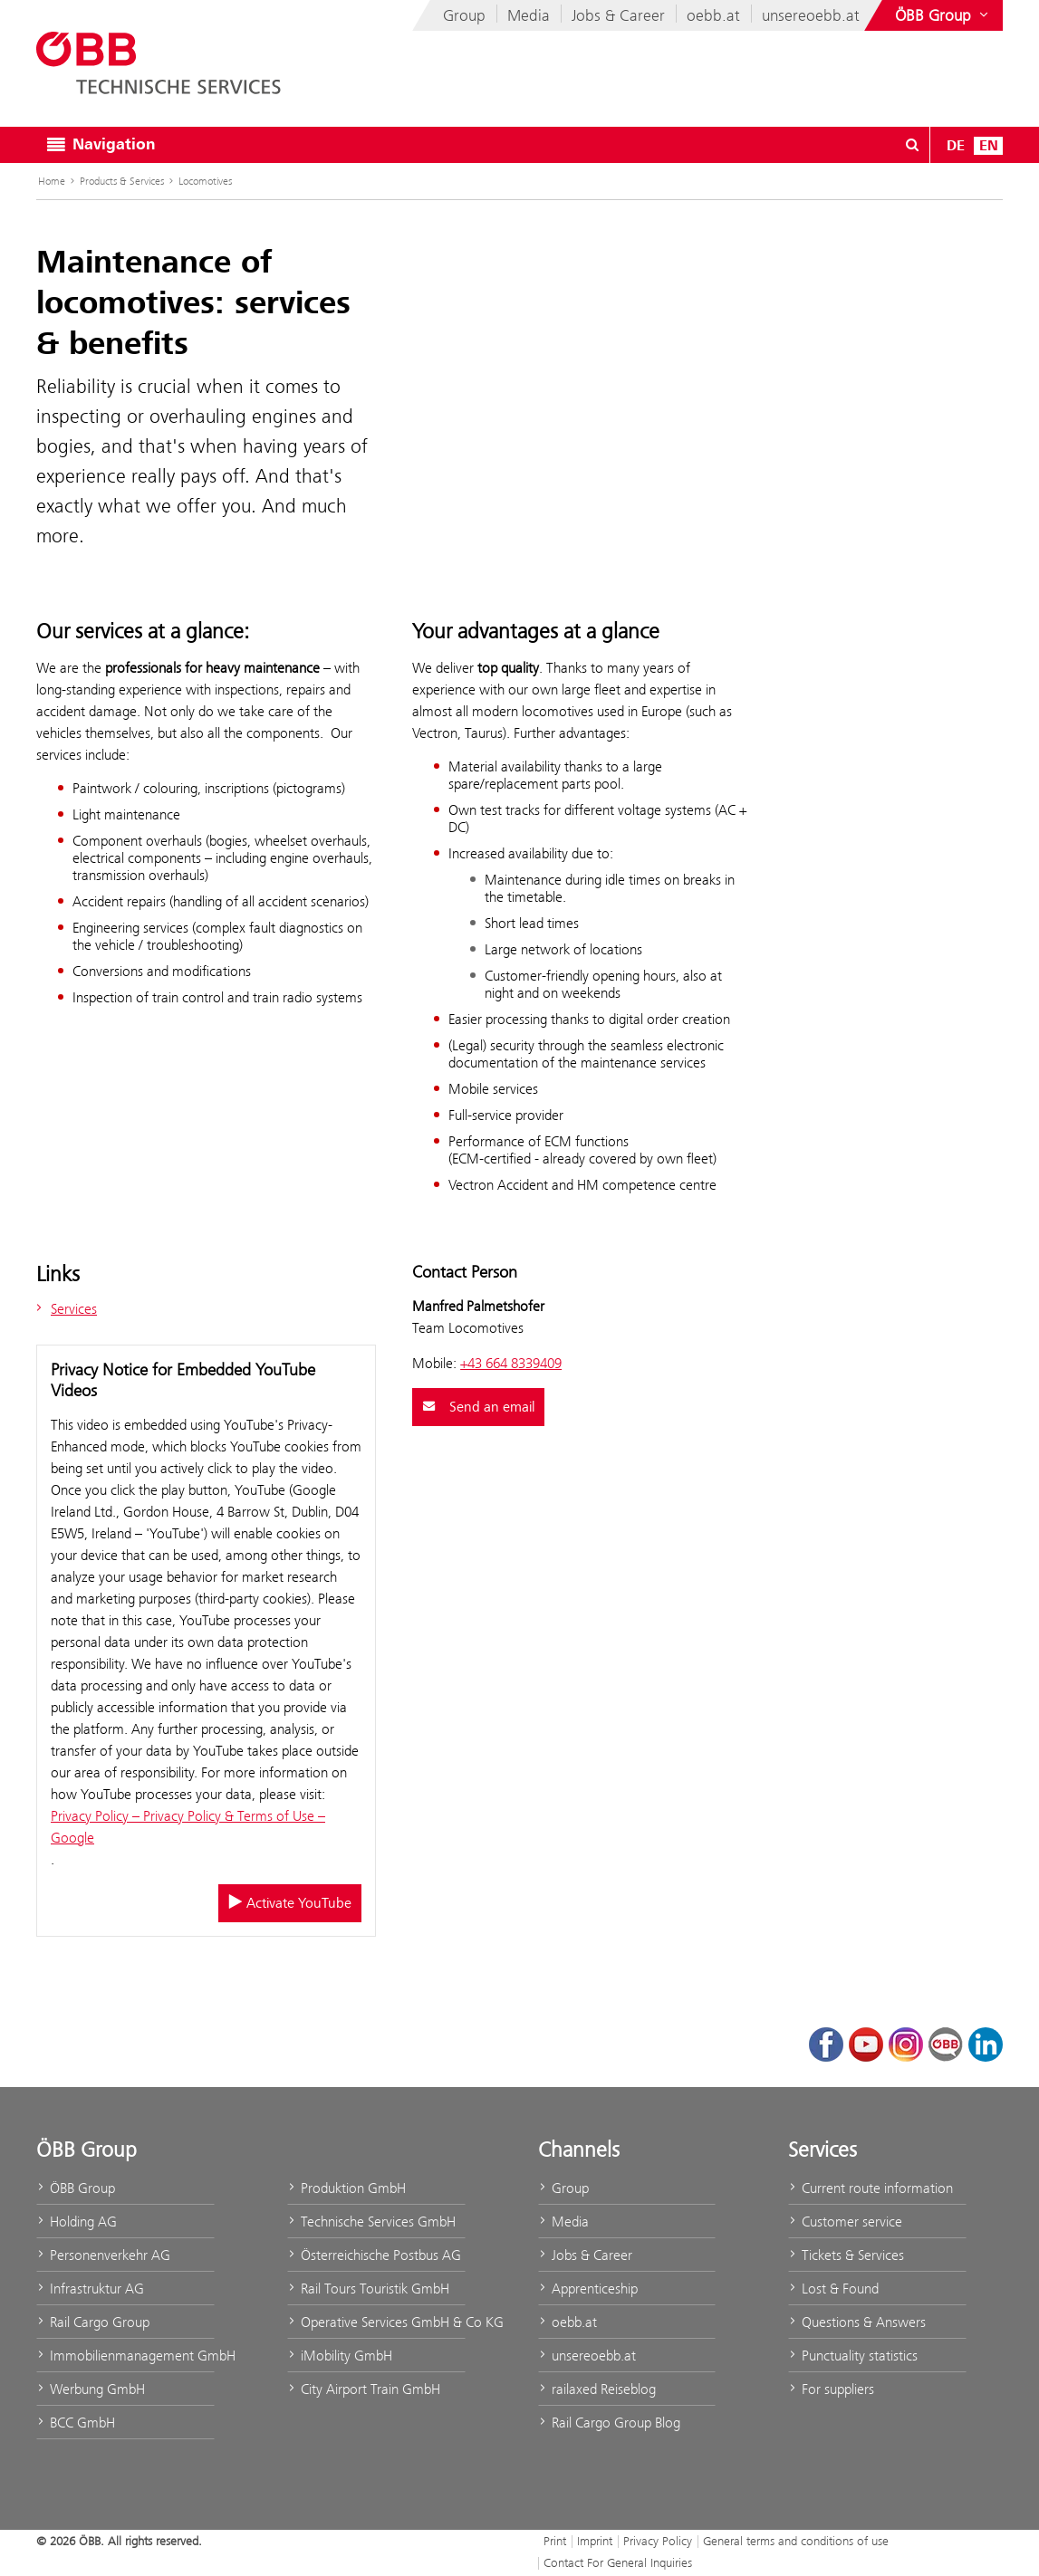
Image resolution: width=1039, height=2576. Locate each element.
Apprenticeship (588, 2288)
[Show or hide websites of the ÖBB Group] (943, 15)
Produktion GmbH (346, 2188)
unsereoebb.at (811, 15)
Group (464, 15)
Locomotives (205, 181)
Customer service (845, 2221)
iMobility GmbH (339, 2355)
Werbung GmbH (90, 2389)
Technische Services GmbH (371, 2221)
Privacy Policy (657, 2540)
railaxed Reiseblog (597, 2389)
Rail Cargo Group (92, 2322)
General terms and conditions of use (796, 2540)
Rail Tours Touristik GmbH (368, 2288)
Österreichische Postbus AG (374, 2255)
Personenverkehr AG (103, 2255)
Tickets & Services (846, 2255)
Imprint (594, 2540)
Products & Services (122, 181)
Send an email (478, 1407)
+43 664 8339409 (511, 1363)
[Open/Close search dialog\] (912, 145)
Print (555, 2540)
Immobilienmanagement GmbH (125, 2355)
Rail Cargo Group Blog (609, 2422)
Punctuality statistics (853, 2355)
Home (51, 181)
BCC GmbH (75, 2422)
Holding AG (76, 2221)
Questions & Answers (857, 2322)
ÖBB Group (75, 2188)
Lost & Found (833, 2288)
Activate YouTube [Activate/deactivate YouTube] (289, 1903)
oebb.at (713, 15)
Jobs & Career (618, 15)
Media (528, 15)
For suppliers (831, 2389)
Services (64, 1308)
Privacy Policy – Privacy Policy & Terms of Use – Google (188, 1826)
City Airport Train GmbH (363, 2389)
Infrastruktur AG (90, 2288)
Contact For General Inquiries (618, 2562)
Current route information (870, 2188)
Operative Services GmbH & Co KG (376, 2322)
